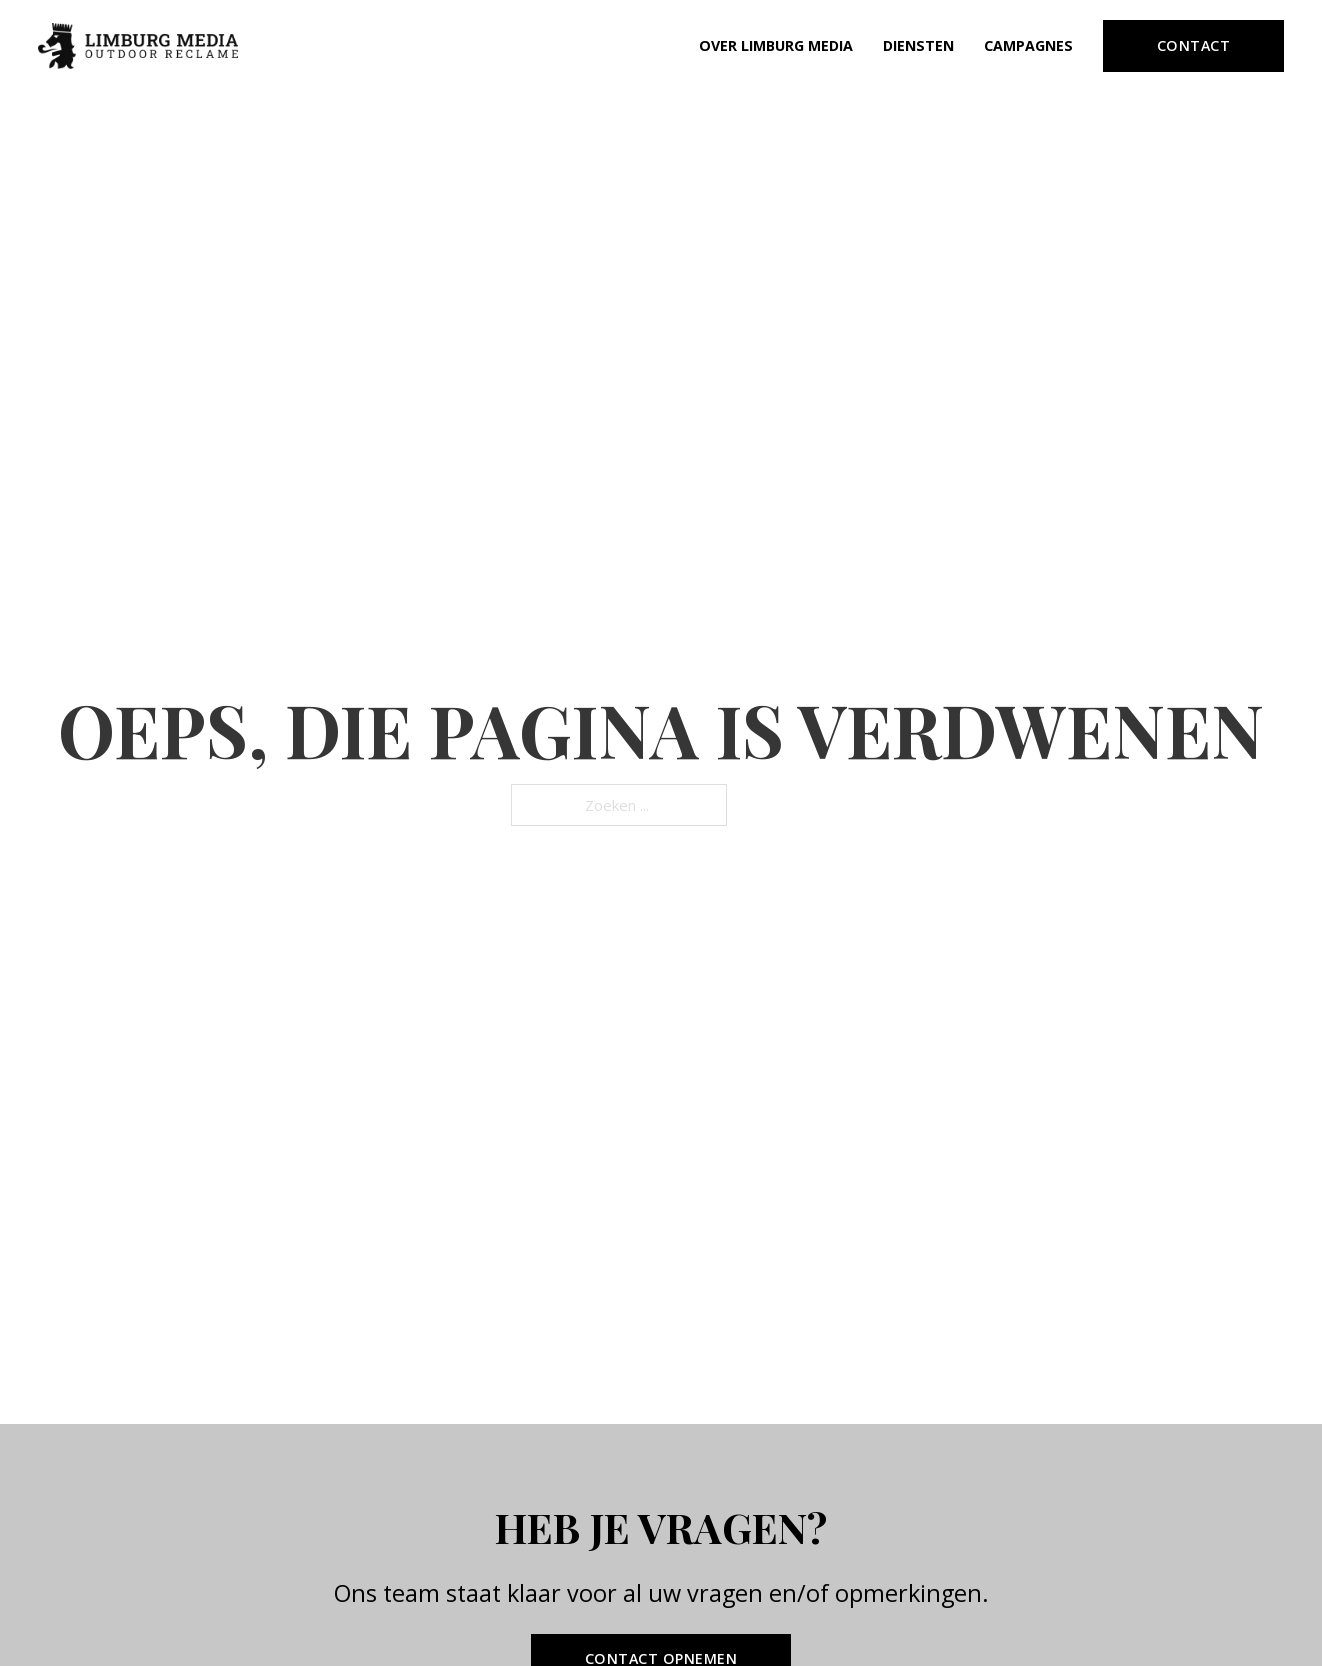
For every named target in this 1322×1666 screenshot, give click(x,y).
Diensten (918, 45)
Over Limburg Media (776, 45)
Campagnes (1028, 45)
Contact (1194, 45)
